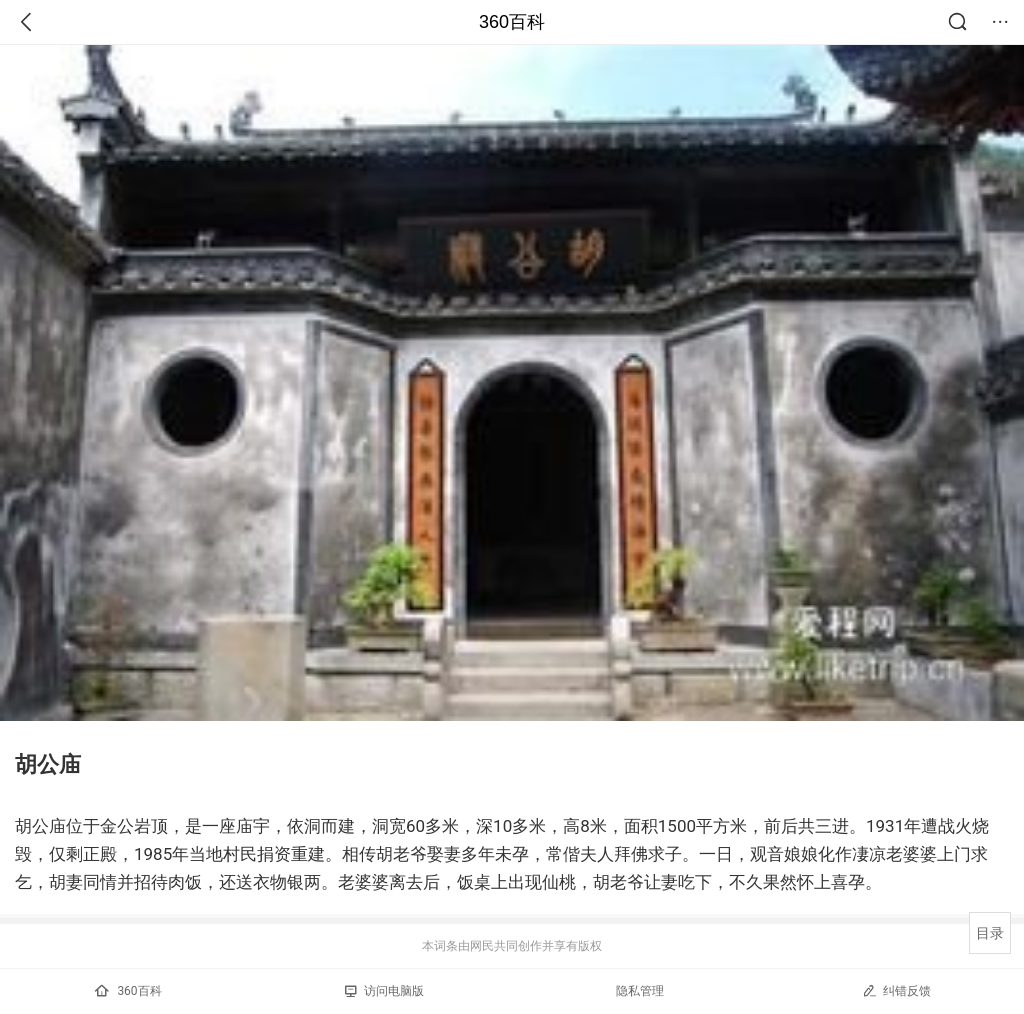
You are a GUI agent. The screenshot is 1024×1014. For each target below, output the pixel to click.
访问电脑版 (384, 991)
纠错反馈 (896, 990)
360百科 (512, 22)
